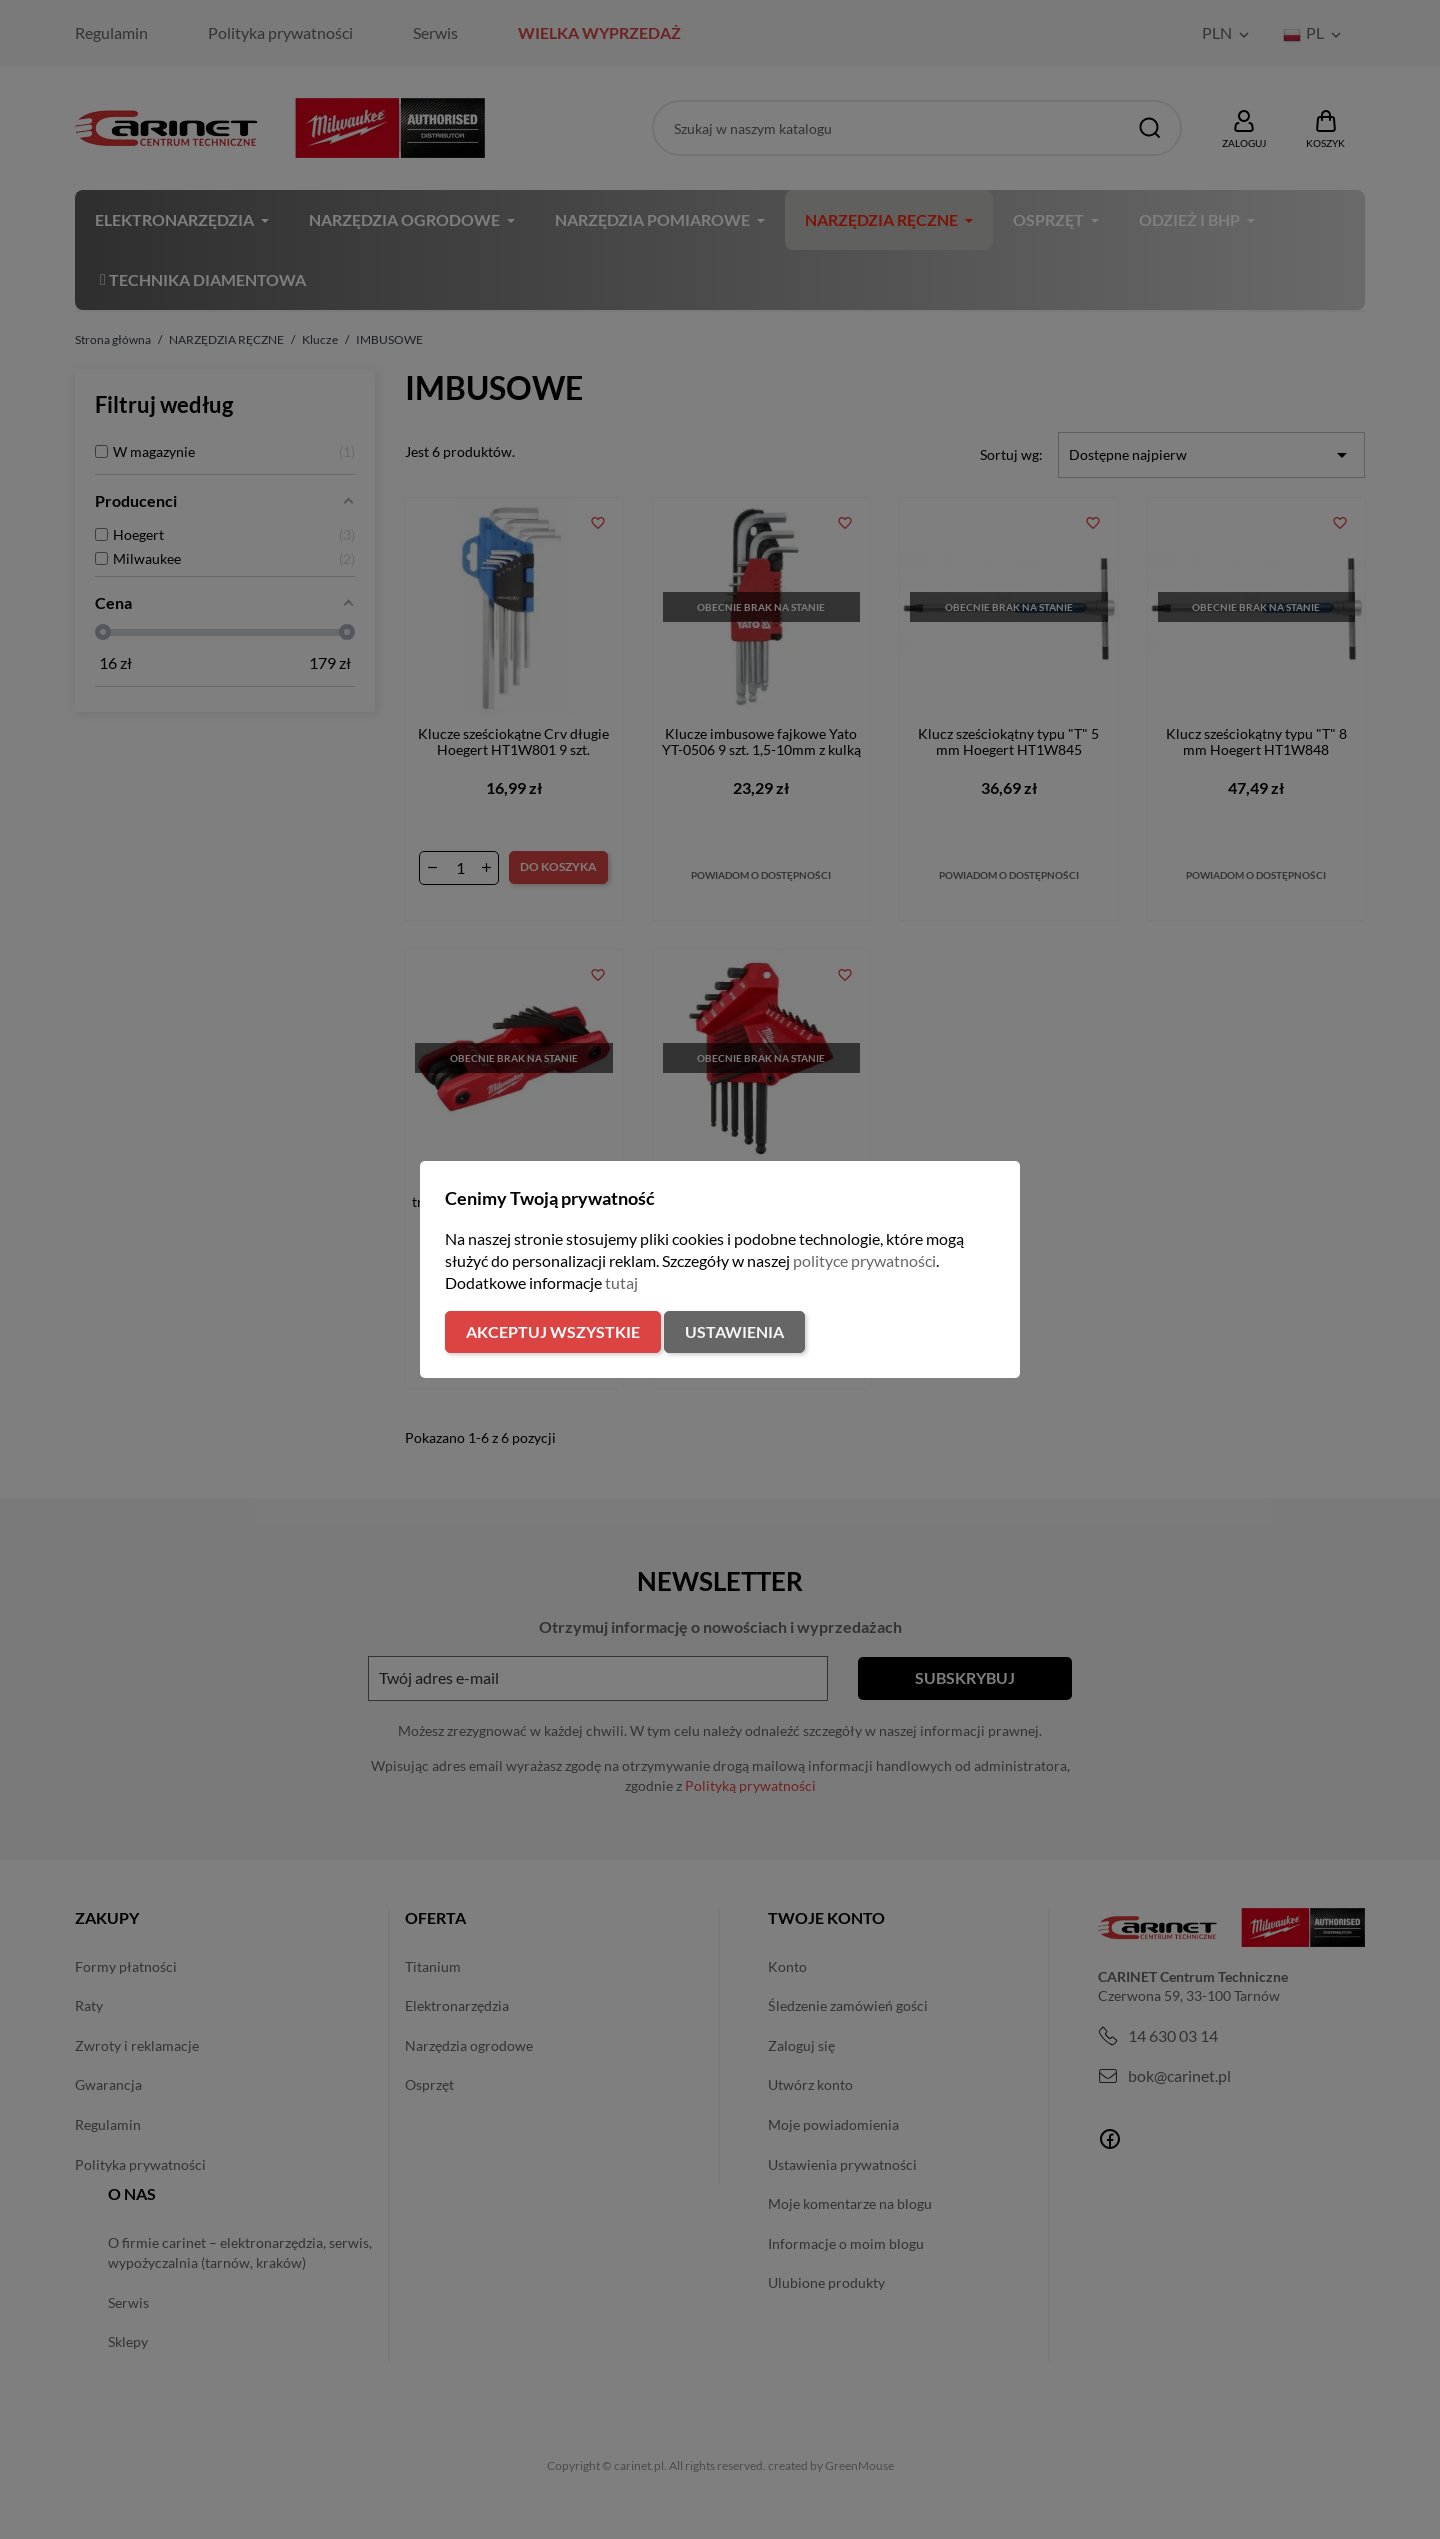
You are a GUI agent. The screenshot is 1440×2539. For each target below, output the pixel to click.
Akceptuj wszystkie (553, 1331)
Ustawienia (734, 1331)
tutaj (621, 1282)
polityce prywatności (864, 1260)
